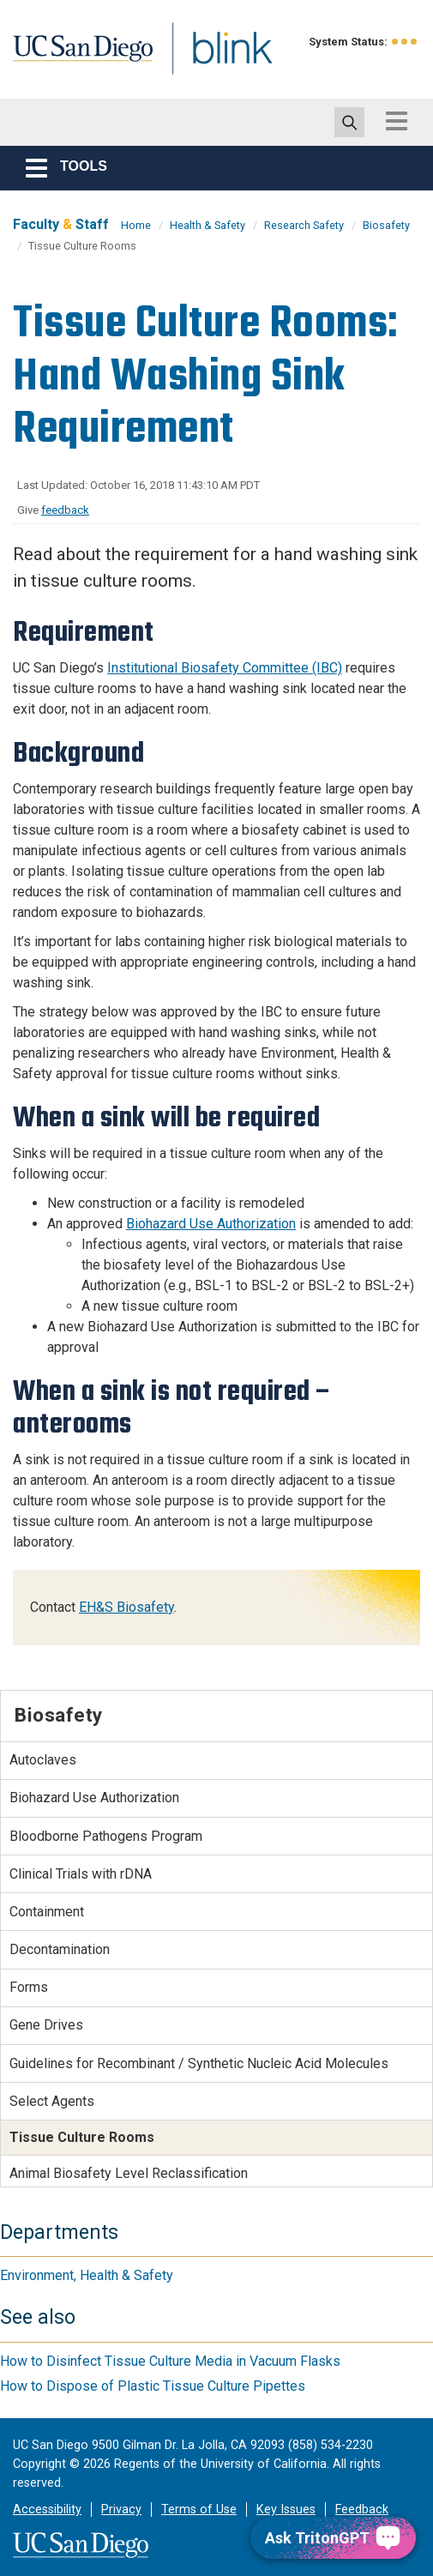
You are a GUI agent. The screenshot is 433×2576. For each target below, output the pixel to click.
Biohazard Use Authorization (211, 1224)
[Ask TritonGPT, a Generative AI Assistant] (333, 2538)
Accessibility (47, 2509)
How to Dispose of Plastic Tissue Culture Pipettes (152, 2386)
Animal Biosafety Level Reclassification (128, 2173)
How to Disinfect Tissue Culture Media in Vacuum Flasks (170, 2361)
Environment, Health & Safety (86, 2275)
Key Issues (286, 2509)
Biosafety (386, 225)
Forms (28, 1987)
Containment (46, 1911)
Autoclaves (42, 1760)
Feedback (361, 2509)
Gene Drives (46, 2025)
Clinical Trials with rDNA (80, 1874)
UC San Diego (90, 63)
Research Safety (304, 225)
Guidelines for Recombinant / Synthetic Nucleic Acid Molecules (198, 2063)
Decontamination (59, 1949)
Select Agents (51, 2101)
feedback (65, 510)
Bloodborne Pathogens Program (105, 1836)
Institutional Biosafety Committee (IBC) (224, 668)
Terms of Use (199, 2509)
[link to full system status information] (405, 41)
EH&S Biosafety (126, 1607)
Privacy (121, 2509)
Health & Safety (207, 225)
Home (136, 225)
